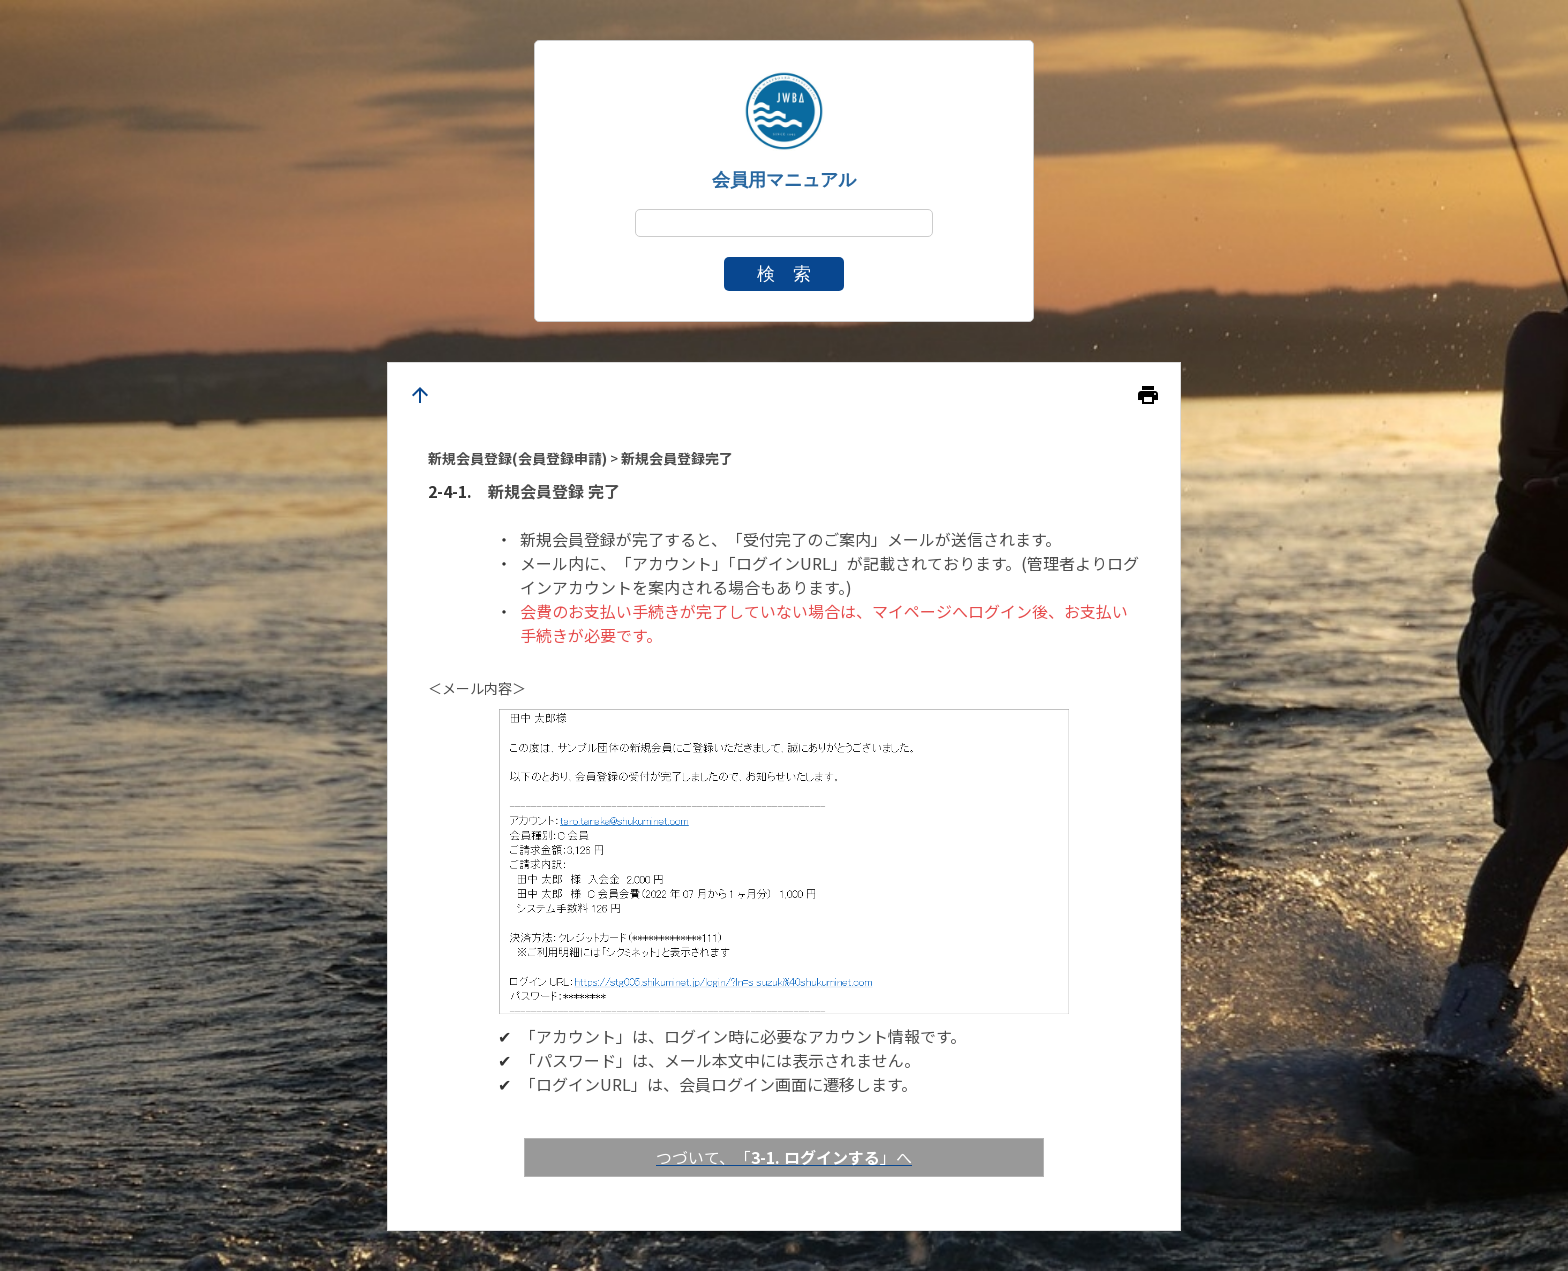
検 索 (784, 274)
